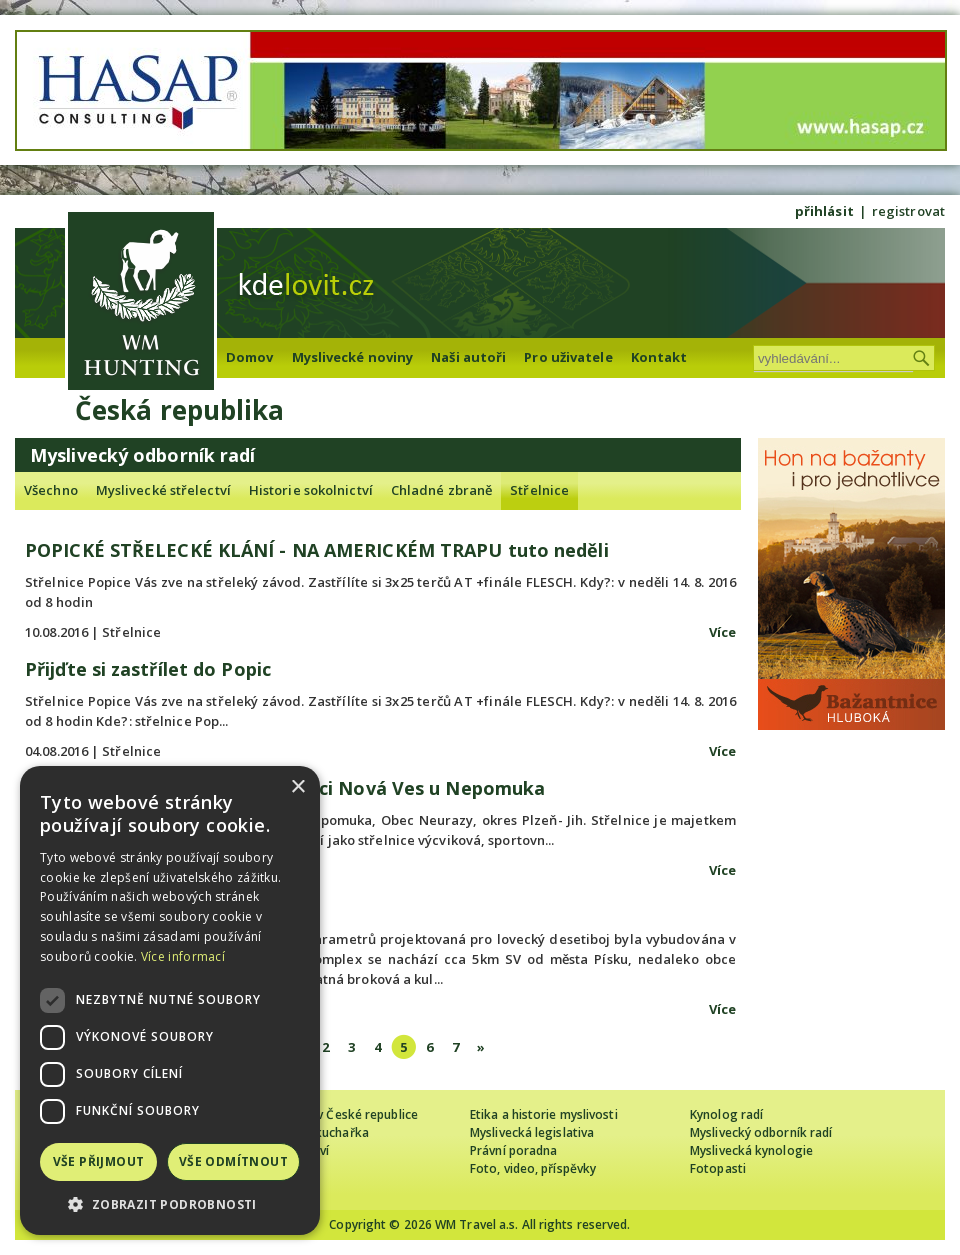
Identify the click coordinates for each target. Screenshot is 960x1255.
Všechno (51, 490)
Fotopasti (718, 1168)
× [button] (297, 787)
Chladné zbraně (441, 490)
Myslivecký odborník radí (761, 1132)
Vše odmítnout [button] (233, 1161)
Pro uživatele (568, 357)
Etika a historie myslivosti (544, 1114)
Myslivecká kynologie (751, 1150)
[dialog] (170, 1000)
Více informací (183, 956)
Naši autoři (468, 357)
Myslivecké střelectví (163, 490)
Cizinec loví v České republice (334, 1114)
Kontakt (659, 357)
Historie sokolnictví (311, 490)
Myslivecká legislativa (532, 1132)
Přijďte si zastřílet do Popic (148, 669)
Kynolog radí (726, 1114)
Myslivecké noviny (353, 357)
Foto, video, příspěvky (533, 1168)
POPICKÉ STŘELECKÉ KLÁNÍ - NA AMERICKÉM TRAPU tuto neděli (317, 550)
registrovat (908, 211)
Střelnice (539, 490)
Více (722, 632)
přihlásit (824, 211)
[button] (170, 1204)
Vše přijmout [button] (99, 1161)
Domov (250, 357)
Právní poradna (513, 1150)
